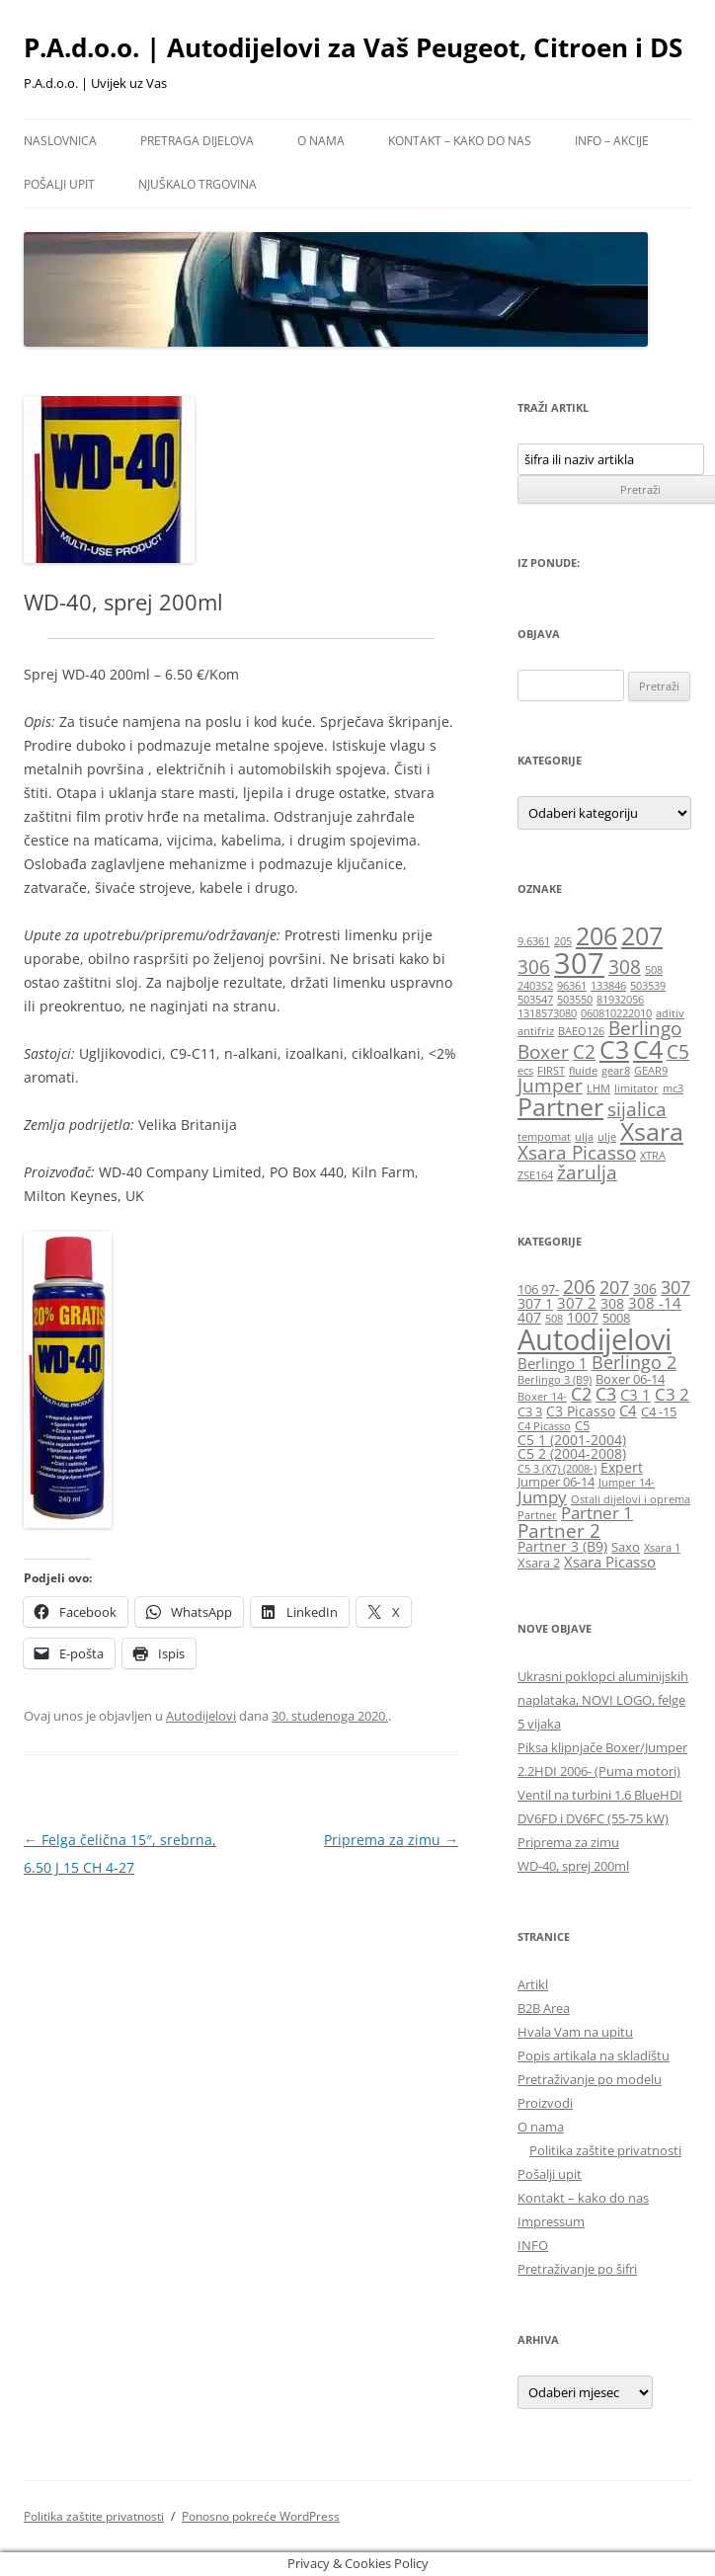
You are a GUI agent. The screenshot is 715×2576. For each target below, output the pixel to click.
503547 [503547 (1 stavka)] (535, 999)
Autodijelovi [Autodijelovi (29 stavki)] (594, 1339)
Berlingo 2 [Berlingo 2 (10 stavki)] (634, 1362)
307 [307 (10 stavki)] (675, 1287)
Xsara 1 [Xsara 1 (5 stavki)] (662, 1548)
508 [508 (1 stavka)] (654, 970)
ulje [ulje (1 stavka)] (606, 1137)
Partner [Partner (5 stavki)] (537, 1515)
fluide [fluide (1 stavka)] (583, 1071)
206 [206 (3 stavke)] (596, 936)
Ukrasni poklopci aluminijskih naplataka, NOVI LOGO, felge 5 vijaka (602, 1699)
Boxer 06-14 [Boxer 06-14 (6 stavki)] (630, 1379)
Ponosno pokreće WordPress (261, 2516)
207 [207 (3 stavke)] (642, 936)
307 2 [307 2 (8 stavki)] (576, 1303)
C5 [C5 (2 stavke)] (678, 1052)
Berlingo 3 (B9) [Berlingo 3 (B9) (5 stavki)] (554, 1380)
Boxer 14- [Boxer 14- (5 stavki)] (542, 1397)
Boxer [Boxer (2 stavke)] (543, 1052)
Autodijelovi (201, 1716)
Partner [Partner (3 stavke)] (560, 1106)
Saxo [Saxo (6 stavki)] (625, 1547)
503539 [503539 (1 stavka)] (648, 986)
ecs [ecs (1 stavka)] (525, 1071)
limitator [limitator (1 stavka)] (636, 1088)
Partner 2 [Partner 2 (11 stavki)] (558, 1530)
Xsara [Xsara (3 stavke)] (651, 1131)
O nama (321, 140)
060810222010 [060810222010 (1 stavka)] (616, 1013)
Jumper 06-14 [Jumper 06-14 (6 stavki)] (556, 1482)
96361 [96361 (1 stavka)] (572, 986)
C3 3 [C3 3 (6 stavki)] (529, 1412)
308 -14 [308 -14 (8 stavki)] (654, 1303)
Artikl (532, 1984)
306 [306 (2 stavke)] (533, 967)
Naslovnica (60, 140)
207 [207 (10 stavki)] (614, 1287)
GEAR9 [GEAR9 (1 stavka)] (651, 1071)
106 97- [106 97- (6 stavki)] (538, 1289)
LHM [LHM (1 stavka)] (598, 1088)
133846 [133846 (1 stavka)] (608, 986)
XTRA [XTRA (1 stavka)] (653, 1156)
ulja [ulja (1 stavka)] (584, 1137)
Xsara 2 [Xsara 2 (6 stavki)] (538, 1563)
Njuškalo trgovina (197, 184)
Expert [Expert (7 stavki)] (621, 1467)
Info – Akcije (612, 140)
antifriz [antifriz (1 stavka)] (535, 1031)
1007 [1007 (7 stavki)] (582, 1317)
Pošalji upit (59, 184)
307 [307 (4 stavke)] (579, 963)
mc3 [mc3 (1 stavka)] (673, 1088)
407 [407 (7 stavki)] (529, 1317)
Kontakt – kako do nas (459, 140)
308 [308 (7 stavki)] (612, 1303)
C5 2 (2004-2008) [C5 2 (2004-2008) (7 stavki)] (571, 1453)
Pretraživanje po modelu (589, 2079)
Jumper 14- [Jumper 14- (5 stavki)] (626, 1482)
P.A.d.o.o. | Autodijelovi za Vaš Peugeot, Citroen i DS (353, 47)
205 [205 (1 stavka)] (563, 941)
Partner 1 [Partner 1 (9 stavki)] (597, 1512)
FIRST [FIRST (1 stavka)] (551, 1071)
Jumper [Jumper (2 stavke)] (550, 1085)
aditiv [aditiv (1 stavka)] (670, 1013)
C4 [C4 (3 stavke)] (648, 1049)
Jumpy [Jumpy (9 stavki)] (542, 1497)
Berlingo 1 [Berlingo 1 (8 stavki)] (552, 1363)
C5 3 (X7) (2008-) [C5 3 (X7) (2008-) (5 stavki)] (556, 1469)
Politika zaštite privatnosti (605, 2150)
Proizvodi (545, 2103)
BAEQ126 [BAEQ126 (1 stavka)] (581, 1031)
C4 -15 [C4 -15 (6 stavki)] (658, 1412)
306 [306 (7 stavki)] (645, 1288)
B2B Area (543, 2008)
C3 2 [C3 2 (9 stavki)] (672, 1394)
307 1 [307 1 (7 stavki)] (535, 1303)
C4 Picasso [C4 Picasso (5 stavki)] (544, 1426)
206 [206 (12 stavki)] (579, 1286)
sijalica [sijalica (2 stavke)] (637, 1109)
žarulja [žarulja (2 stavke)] (587, 1172)
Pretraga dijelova (197, 140)
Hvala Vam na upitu (575, 2032)
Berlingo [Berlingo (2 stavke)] (644, 1028)
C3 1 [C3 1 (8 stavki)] (635, 1395)
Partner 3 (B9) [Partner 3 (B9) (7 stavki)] (562, 1546)
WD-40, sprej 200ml (573, 1866)
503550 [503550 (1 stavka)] (575, 999)
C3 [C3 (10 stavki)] (606, 1394)
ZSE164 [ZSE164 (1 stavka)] (535, 1175)
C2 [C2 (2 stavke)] (584, 1052)
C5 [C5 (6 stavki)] (582, 1425)
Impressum (551, 2221)
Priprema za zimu (391, 1839)
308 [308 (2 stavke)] (624, 967)
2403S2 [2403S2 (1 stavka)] (535, 986)
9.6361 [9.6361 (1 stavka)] (533, 941)
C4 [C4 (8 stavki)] (628, 1410)
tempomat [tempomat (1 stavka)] (544, 1137)
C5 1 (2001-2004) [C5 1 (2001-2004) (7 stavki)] (571, 1439)
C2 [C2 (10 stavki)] (581, 1394)
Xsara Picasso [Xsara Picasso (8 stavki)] (610, 1561)
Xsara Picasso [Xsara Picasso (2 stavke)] (576, 1153)
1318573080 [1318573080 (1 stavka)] (547, 1013)
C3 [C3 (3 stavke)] (614, 1049)
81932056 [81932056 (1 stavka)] (620, 999)
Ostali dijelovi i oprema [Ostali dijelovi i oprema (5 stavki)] (630, 1499)
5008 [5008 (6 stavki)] (616, 1318)
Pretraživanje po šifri (577, 2269)
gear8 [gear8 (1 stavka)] (615, 1071)
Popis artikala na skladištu (593, 2055)
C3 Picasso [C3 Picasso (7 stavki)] (580, 1411)
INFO (532, 2245)
